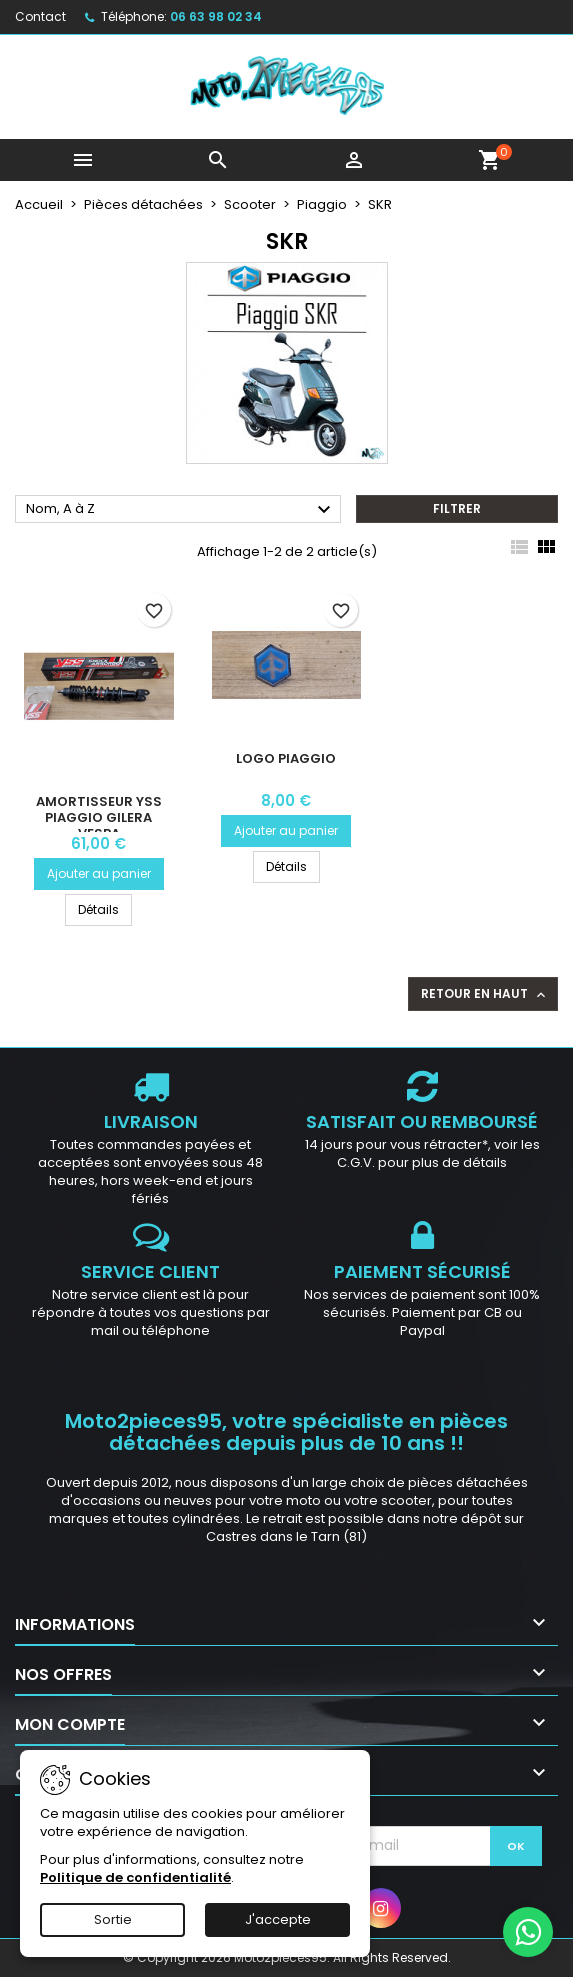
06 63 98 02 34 (216, 16)
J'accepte (278, 1919)
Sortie (113, 1919)
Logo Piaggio (286, 758)
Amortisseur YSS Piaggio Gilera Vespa (99, 817)
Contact (40, 16)
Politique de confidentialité (135, 1877)
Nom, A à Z (181, 510)
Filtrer (457, 508)
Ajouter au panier (99, 873)
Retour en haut (485, 994)
